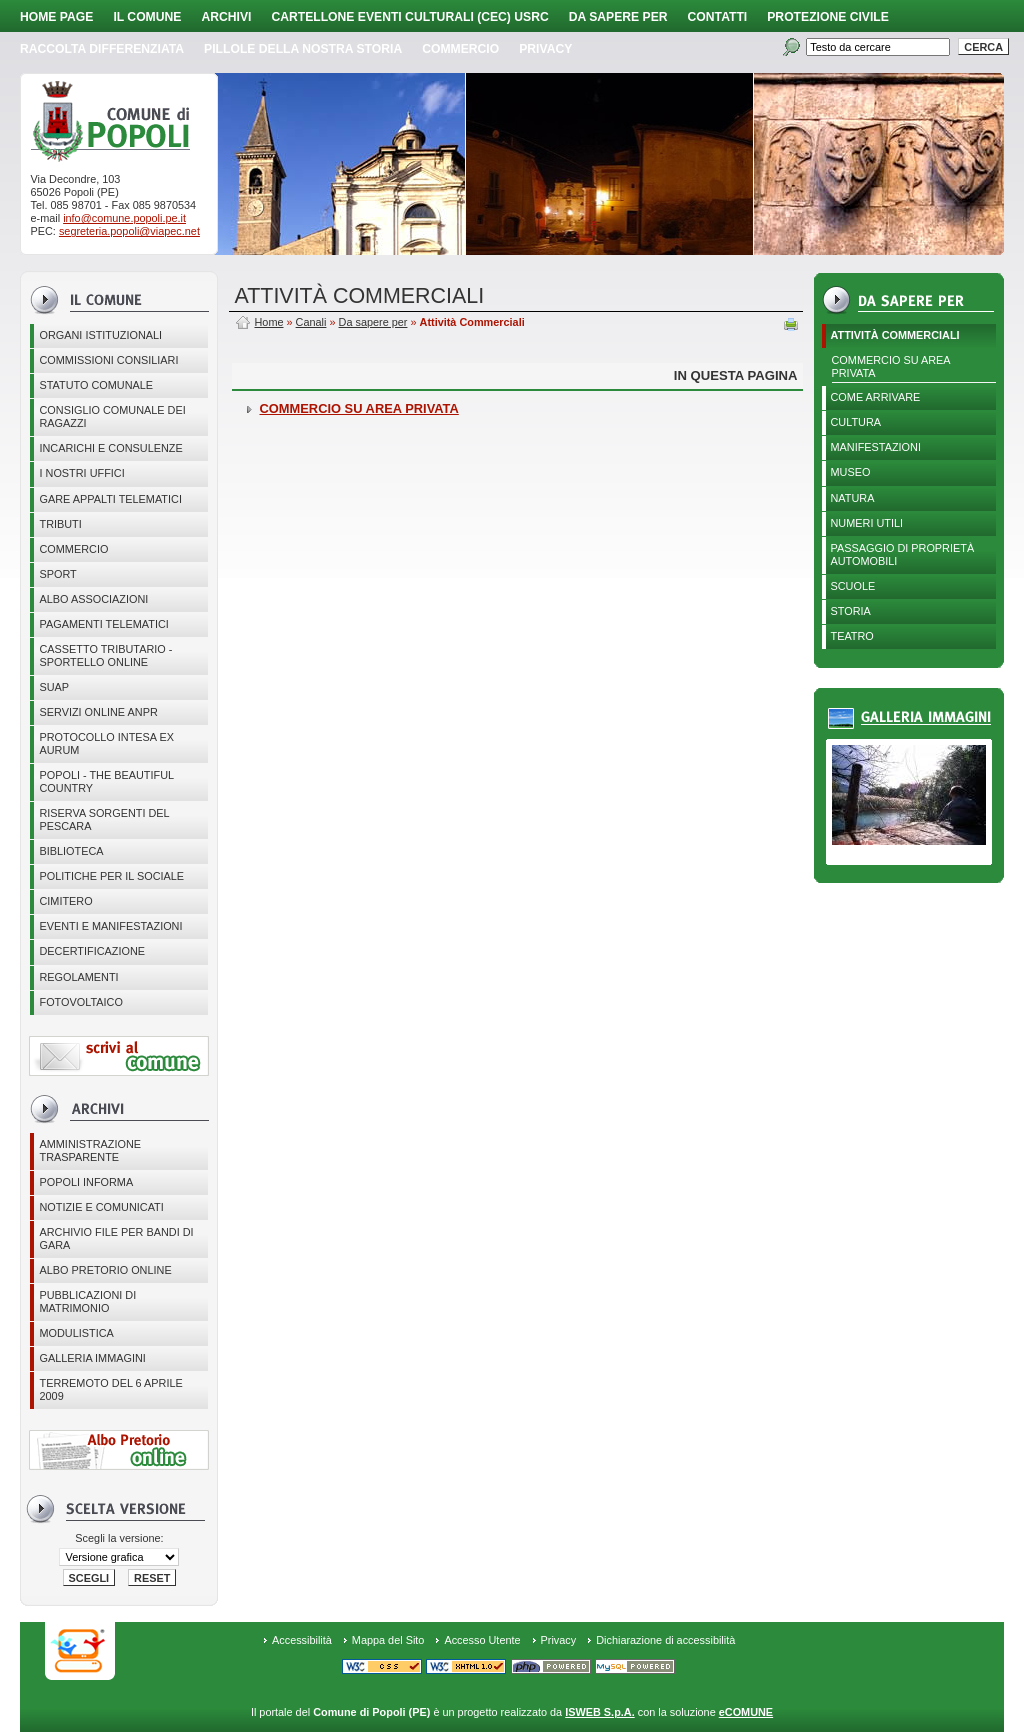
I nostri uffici (81, 473)
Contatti (718, 17)
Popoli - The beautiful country (106, 781)
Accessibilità (302, 1640)
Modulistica (76, 1333)
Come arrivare (876, 397)
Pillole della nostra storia (303, 49)
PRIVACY (545, 49)
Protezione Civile (828, 17)
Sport (57, 574)
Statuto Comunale (96, 385)
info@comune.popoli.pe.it (124, 218)
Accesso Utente (482, 1640)
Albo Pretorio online (105, 1270)
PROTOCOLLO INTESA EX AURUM (106, 743)
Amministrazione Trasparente (90, 1150)
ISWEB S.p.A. (599, 1712)
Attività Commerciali (895, 335)
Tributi (60, 524)
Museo (851, 472)
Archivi (226, 17)
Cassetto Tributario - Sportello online (105, 655)
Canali (311, 322)
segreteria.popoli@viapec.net (129, 231)
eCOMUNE (746, 1712)
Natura (853, 498)
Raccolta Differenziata (102, 49)
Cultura (856, 422)
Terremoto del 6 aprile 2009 (110, 1389)
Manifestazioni (876, 447)
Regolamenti (78, 977)
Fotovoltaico (80, 1002)
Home (268, 322)
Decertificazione (92, 951)
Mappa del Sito (388, 1640)
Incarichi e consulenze (110, 448)
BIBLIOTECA (71, 851)
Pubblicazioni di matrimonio (87, 1301)
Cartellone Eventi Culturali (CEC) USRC (409, 17)
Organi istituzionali (100, 335)
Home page (56, 17)
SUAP (54, 687)
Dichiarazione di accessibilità (665, 1640)
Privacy (559, 1640)
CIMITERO (65, 901)
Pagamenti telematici (103, 624)
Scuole (853, 586)
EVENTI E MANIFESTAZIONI (110, 926)
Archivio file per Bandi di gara (116, 1238)
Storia (851, 611)
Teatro (852, 636)
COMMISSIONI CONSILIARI (108, 360)
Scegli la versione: (119, 1538)
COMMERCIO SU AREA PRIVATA (891, 366)
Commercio (460, 49)
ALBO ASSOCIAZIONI (93, 599)
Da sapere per (618, 17)
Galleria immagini (92, 1358)
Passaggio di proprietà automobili (903, 554)
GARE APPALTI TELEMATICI (110, 499)
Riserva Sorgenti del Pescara (104, 819)
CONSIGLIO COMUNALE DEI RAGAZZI (112, 416)
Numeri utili (867, 523)
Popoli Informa (86, 1182)
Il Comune (147, 17)
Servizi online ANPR (98, 712)
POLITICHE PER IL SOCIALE (111, 876)
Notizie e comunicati (101, 1207)
